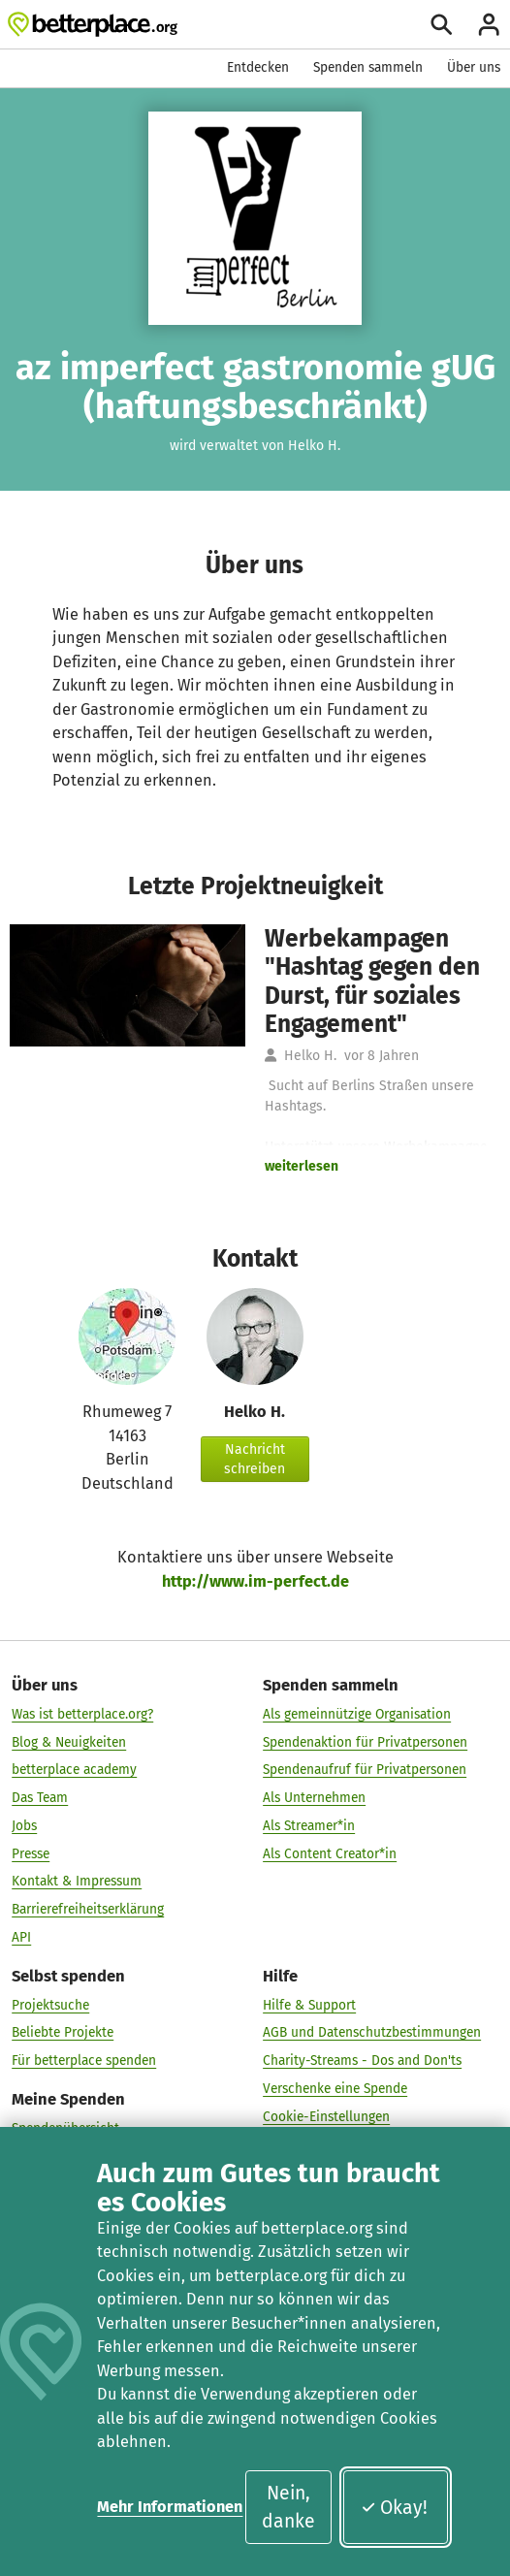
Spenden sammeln (368, 67)
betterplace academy (74, 1769)
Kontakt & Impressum (77, 1881)
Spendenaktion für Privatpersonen (365, 1741)
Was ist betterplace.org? (82, 1714)
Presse (30, 1853)
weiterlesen (301, 1166)
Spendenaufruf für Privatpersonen (364, 1769)
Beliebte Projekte (62, 2032)
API (21, 1936)
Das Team (40, 1797)
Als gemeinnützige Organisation (357, 1714)
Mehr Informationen (169, 2506)
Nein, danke (288, 2507)
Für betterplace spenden (84, 2060)
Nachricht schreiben (254, 1459)
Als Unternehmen (314, 1797)
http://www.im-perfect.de (255, 1581)
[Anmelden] (488, 24)
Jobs (24, 1826)
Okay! (394, 2507)
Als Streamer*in (309, 1826)
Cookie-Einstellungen (326, 2116)
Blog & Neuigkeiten (69, 1741)
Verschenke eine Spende (335, 2088)
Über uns (473, 67)
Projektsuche (50, 2004)
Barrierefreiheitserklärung (88, 1909)
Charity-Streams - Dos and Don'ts (362, 2060)
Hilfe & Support (309, 2004)
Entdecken (258, 67)
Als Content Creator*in (330, 1853)
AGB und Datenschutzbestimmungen (372, 2032)
